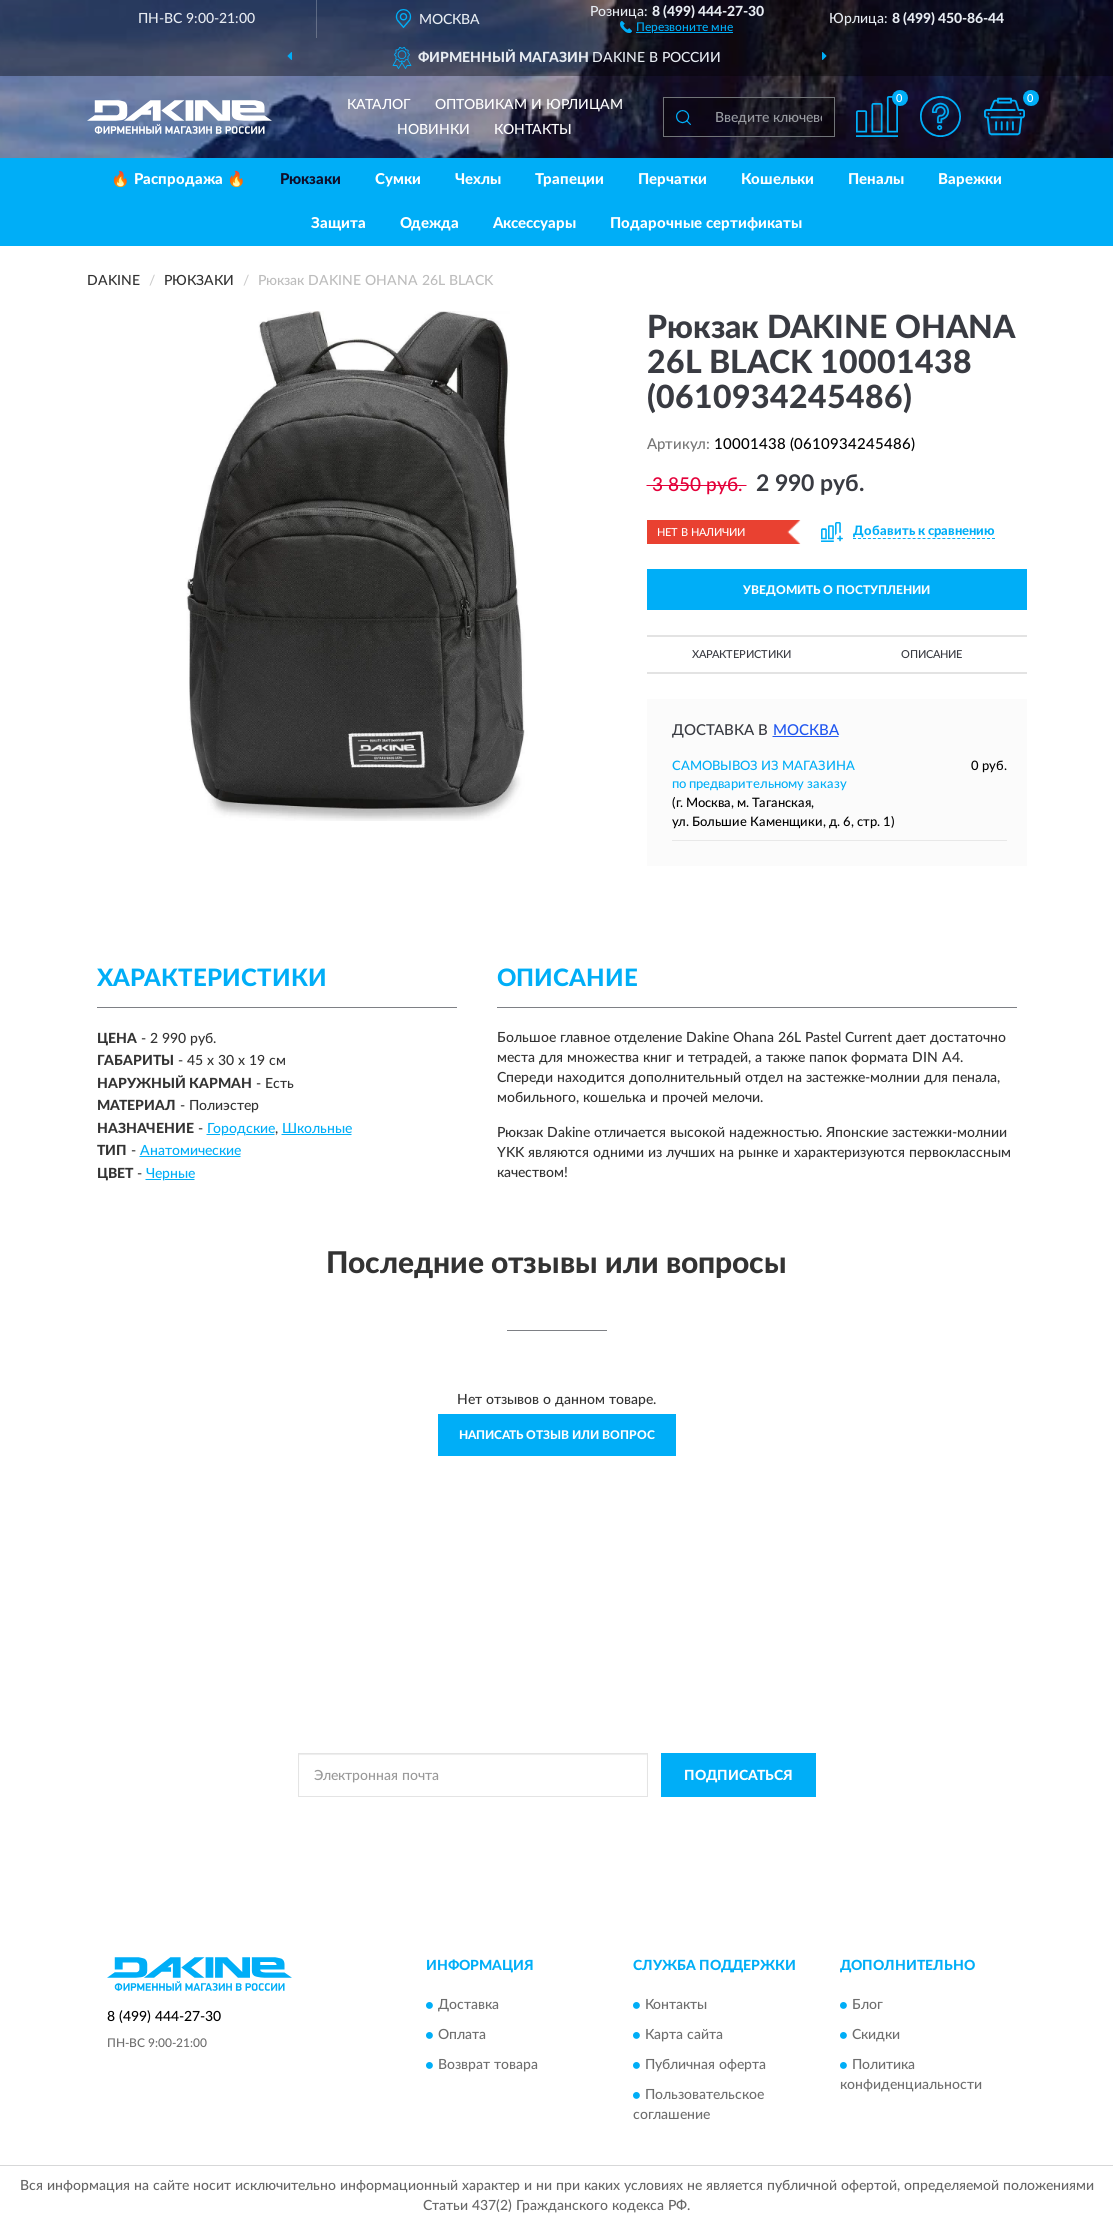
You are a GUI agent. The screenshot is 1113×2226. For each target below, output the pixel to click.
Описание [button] (931, 654)
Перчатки (672, 179)
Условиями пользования (733, 1820)
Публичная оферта (705, 2065)
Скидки (876, 2035)
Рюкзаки (310, 179)
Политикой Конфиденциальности (557, 1820)
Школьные (317, 1129)
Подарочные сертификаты (706, 223)
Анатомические (190, 1151)
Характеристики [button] (741, 654)
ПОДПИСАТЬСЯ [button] (738, 1776)
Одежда (429, 223)
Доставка (468, 2005)
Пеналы (876, 179)
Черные (170, 1174)
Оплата (462, 2035)
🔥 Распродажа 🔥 (178, 179)
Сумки (398, 179)
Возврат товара (488, 2065)
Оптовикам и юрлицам (529, 105)
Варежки (970, 179)
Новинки (433, 130)
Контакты (533, 130)
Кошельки (777, 179)
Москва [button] (806, 730)
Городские (241, 1129)
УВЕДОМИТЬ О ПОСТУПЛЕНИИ (836, 590)
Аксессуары (534, 223)
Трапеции (569, 179)
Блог (867, 2005)
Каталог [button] (379, 105)
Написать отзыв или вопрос (557, 1435)
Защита (338, 223)
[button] (676, 26)
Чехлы (478, 179)
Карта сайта (684, 2035)
